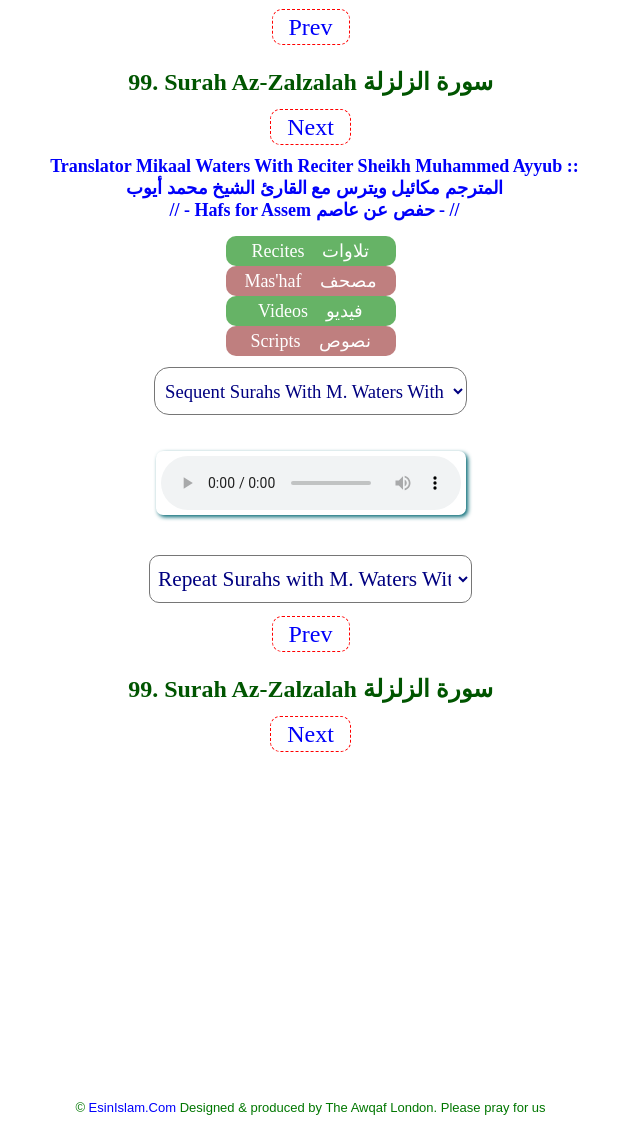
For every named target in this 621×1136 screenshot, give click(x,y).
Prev (311, 27)
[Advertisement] (311, 924)
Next (310, 127)
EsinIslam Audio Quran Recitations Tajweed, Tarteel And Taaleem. (311, 483)
